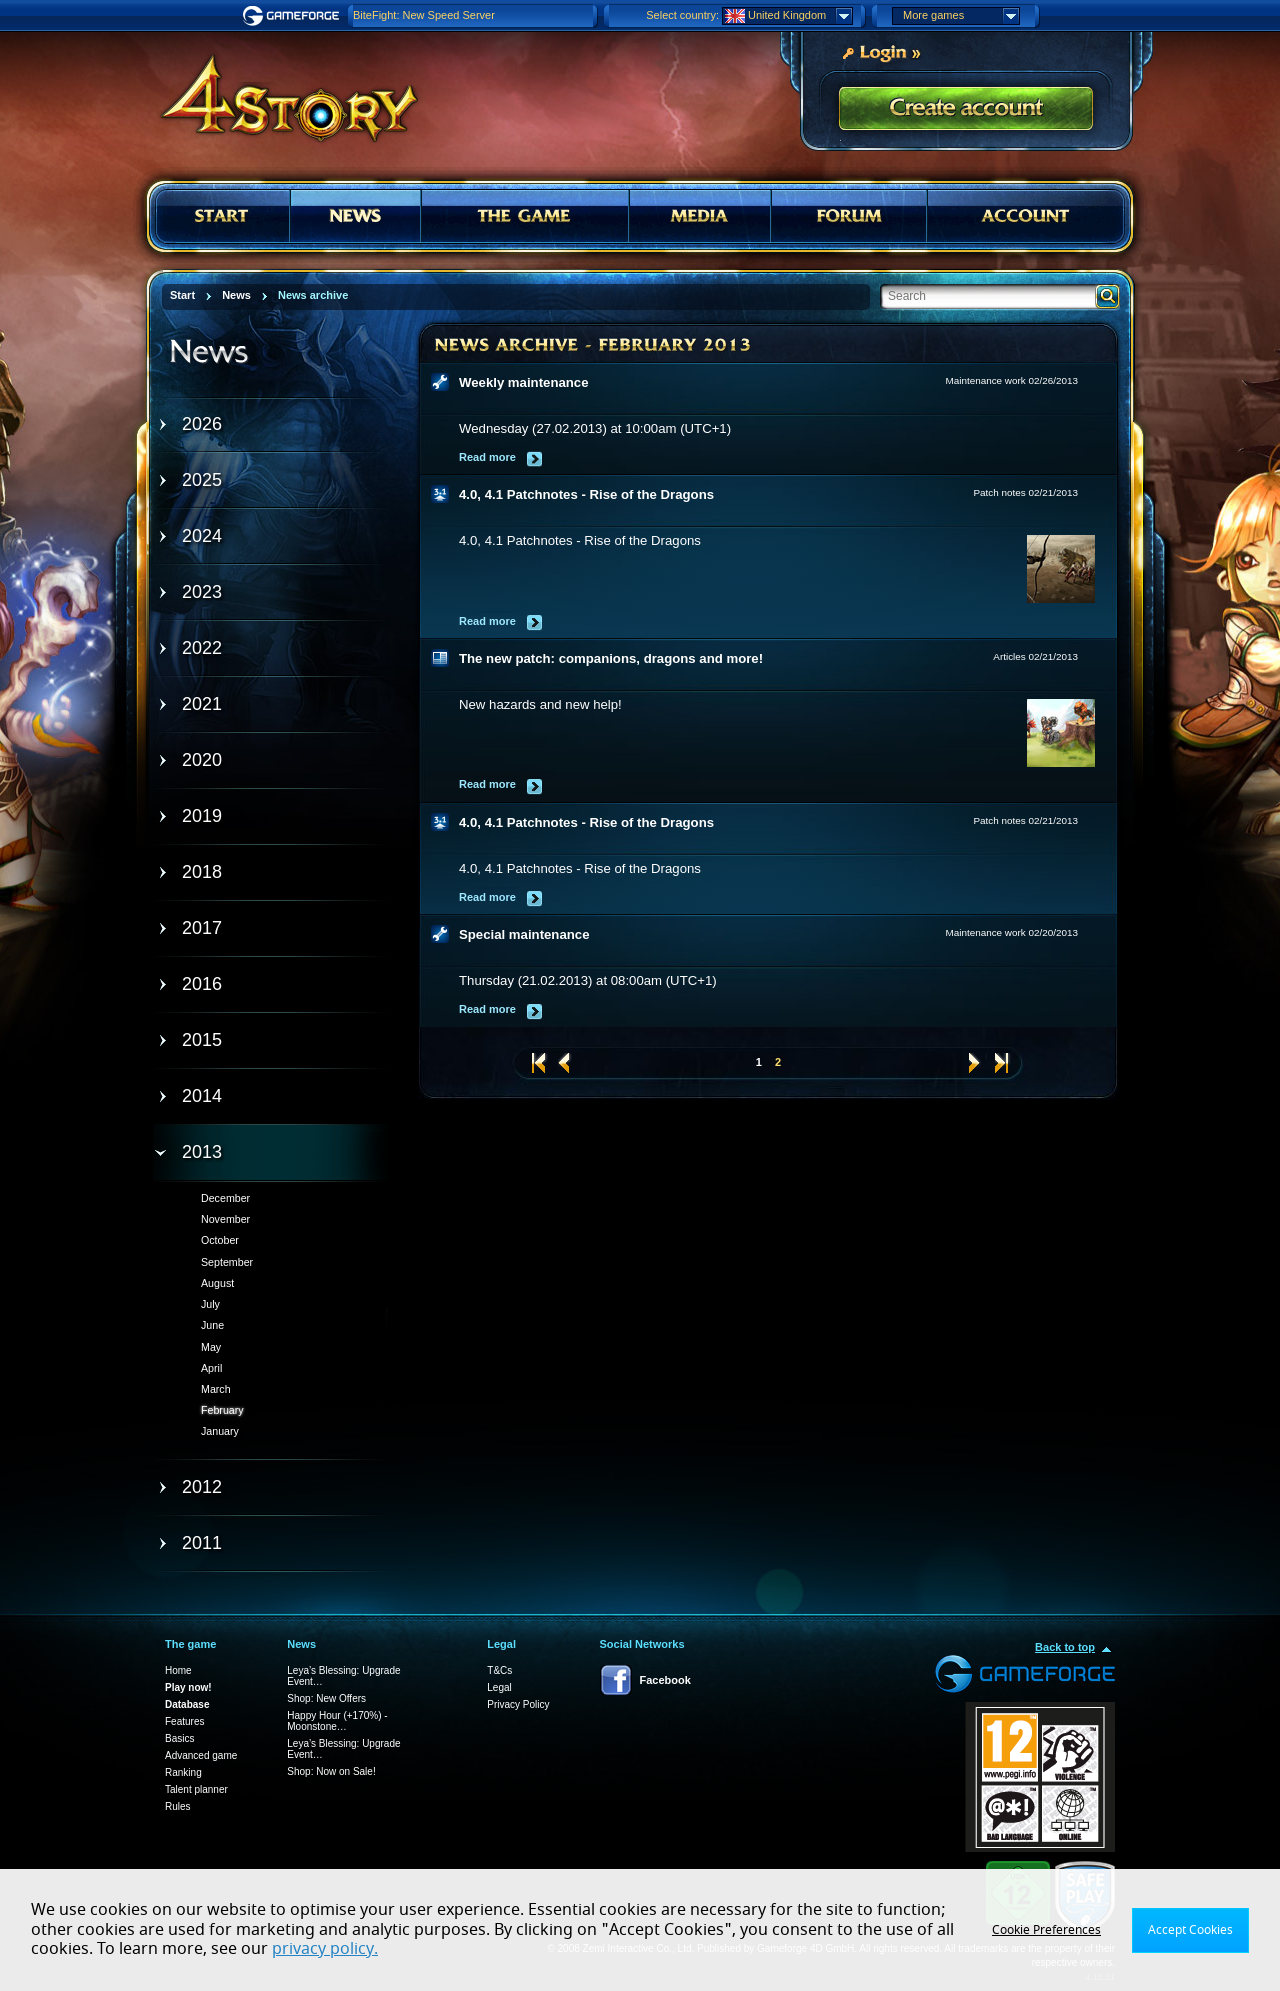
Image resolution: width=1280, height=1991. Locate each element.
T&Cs (499, 1670)
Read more (487, 457)
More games (961, 16)
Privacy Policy (518, 1704)
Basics (179, 1738)
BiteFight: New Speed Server (424, 15)
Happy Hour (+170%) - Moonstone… (337, 1721)
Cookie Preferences (1046, 1930)
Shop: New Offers (326, 1698)
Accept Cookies (1190, 1930)
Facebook (665, 1680)
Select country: (682, 15)
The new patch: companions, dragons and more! (611, 658)
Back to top (1065, 1647)
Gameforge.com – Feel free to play (294, 16)
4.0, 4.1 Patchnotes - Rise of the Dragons (586, 494)
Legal (499, 1687)
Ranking (183, 1772)
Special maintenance (524, 934)
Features (184, 1721)
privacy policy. (325, 1949)
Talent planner (196, 1789)
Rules (178, 1806)
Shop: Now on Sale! (331, 1771)
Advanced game (201, 1755)
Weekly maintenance (524, 382)
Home (178, 1670)
